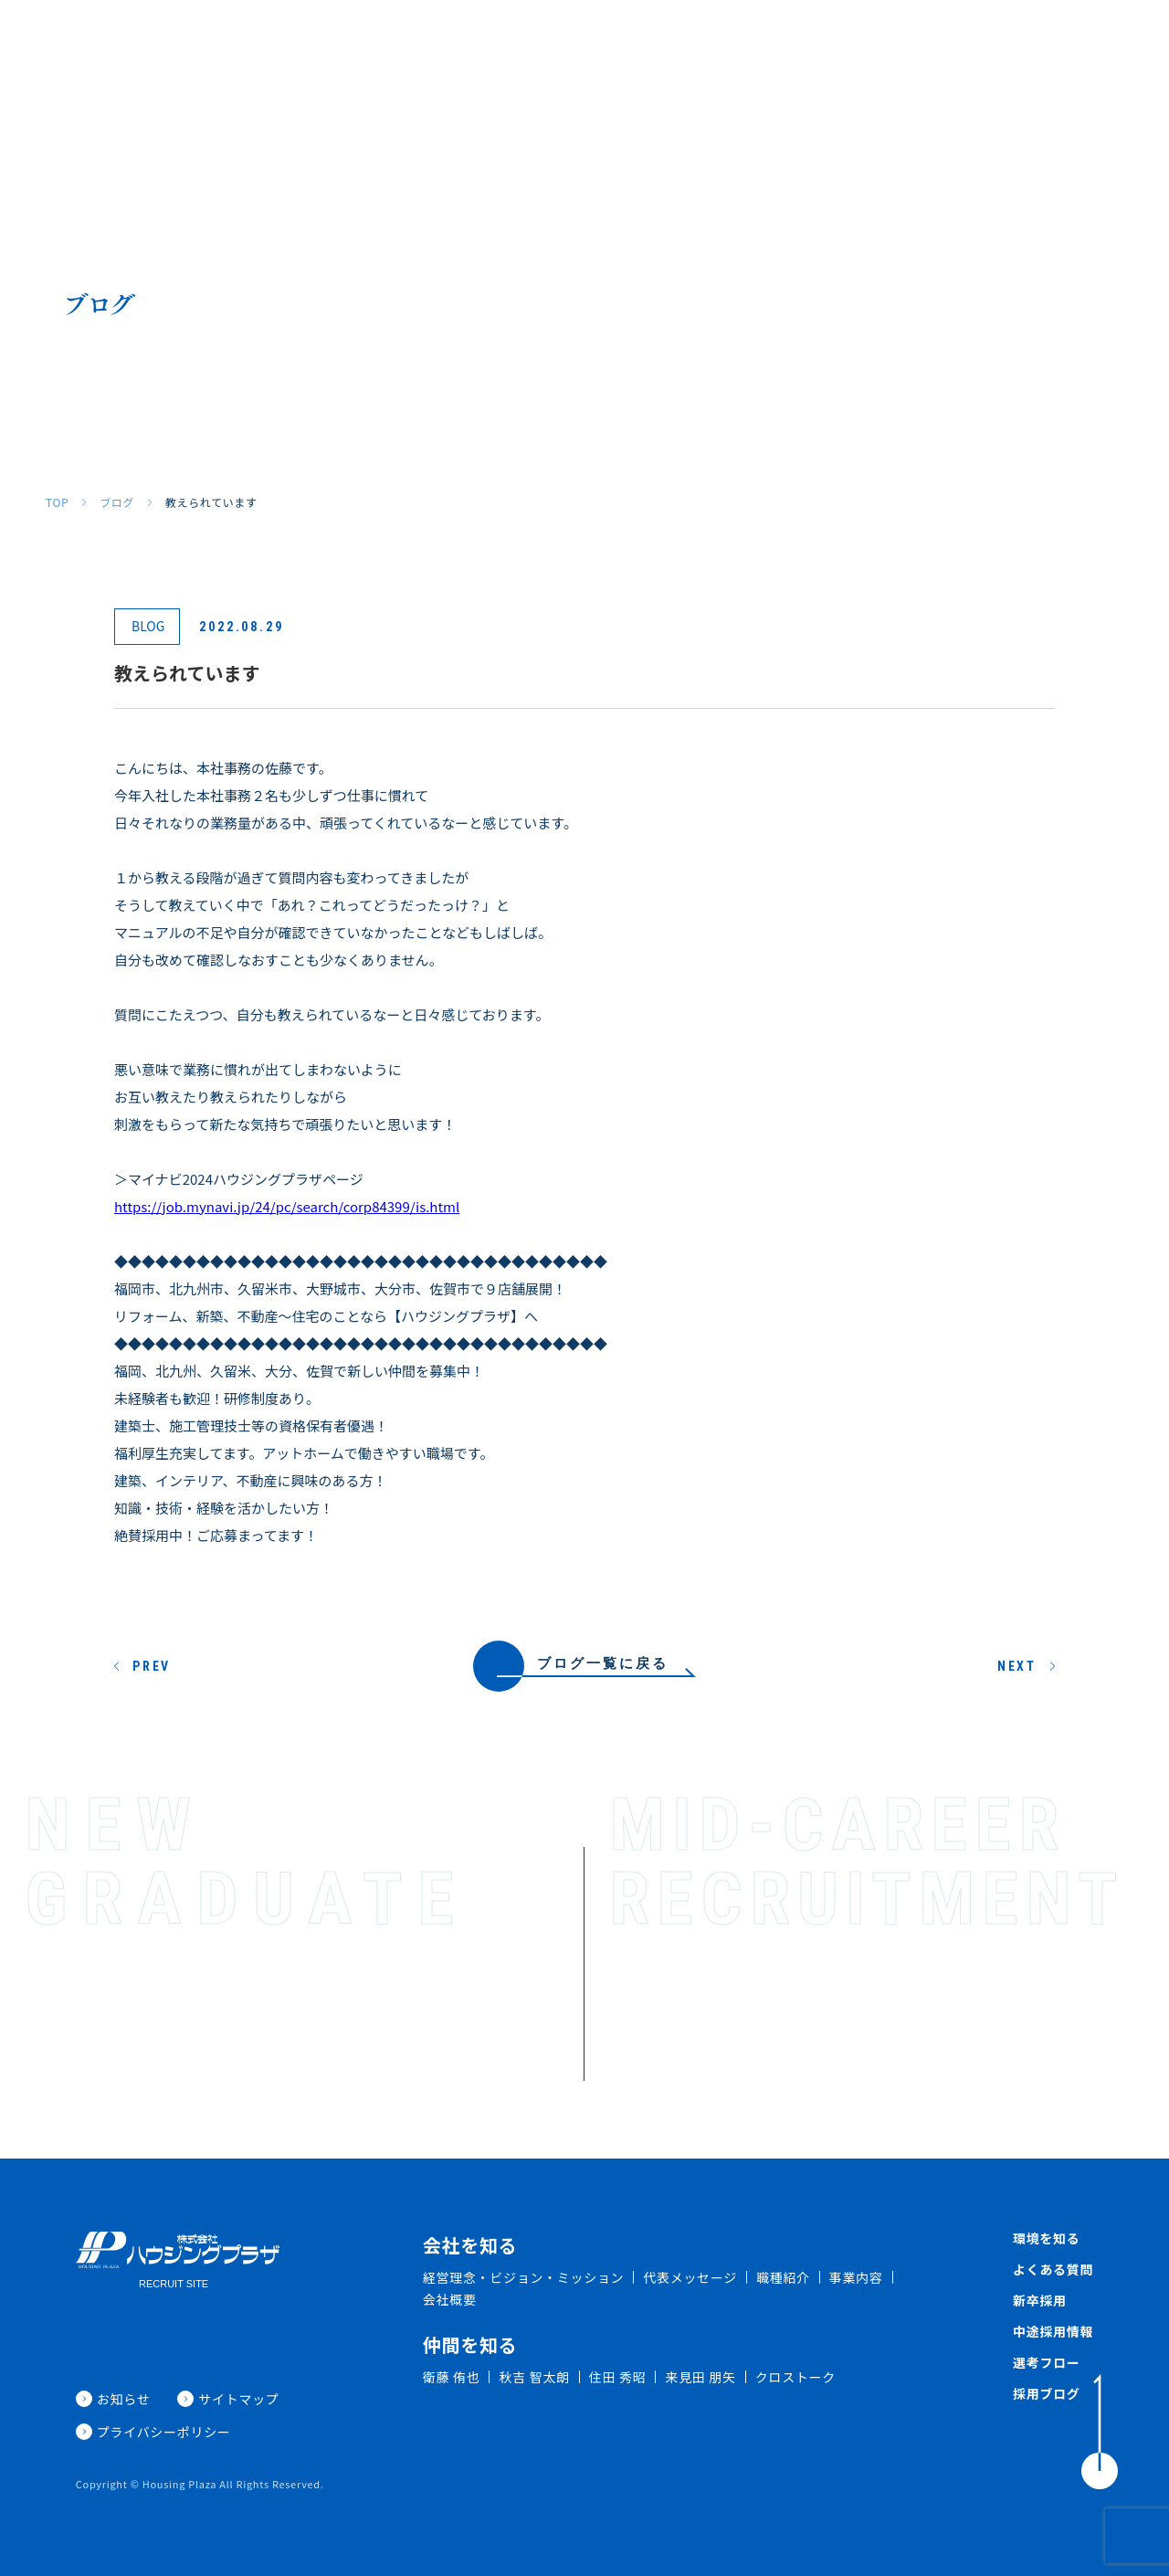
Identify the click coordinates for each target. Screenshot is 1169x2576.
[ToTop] (1099, 2431)
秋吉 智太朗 (534, 2377)
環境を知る (683, 43)
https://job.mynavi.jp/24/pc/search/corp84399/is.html (286, 1206)
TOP (57, 502)
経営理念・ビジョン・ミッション (524, 2277)
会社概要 (450, 2299)
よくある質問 (778, 43)
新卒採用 (866, 43)
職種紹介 (512, 43)
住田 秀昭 (618, 2377)
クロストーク (795, 2377)
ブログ (117, 502)
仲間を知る (595, 43)
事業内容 (856, 2277)
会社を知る (430, 43)
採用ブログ (1100, 43)
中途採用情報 (1053, 2331)
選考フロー (1046, 2362)
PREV (151, 1666)
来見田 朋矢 (700, 2377)
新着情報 (1018, 43)
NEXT (1017, 1666)
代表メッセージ (690, 2277)
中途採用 (942, 43)
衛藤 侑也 (451, 2377)
